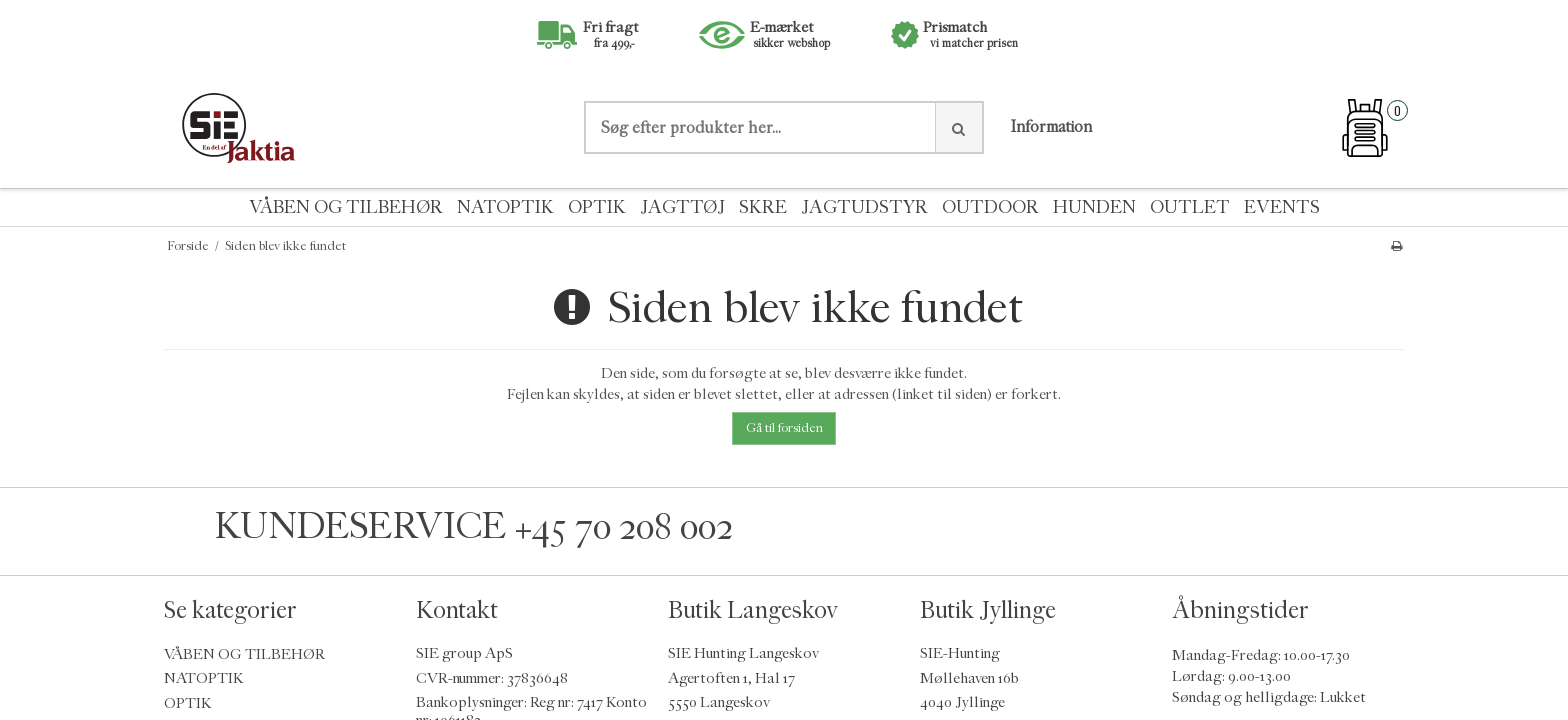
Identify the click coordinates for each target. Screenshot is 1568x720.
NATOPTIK (505, 207)
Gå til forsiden (784, 427)
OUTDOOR (990, 207)
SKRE (763, 207)
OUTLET (1190, 207)
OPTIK (597, 207)
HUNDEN (1094, 207)
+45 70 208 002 (624, 526)
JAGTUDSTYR (864, 207)
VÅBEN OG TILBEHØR (346, 207)
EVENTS (1282, 207)
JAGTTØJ (682, 207)
